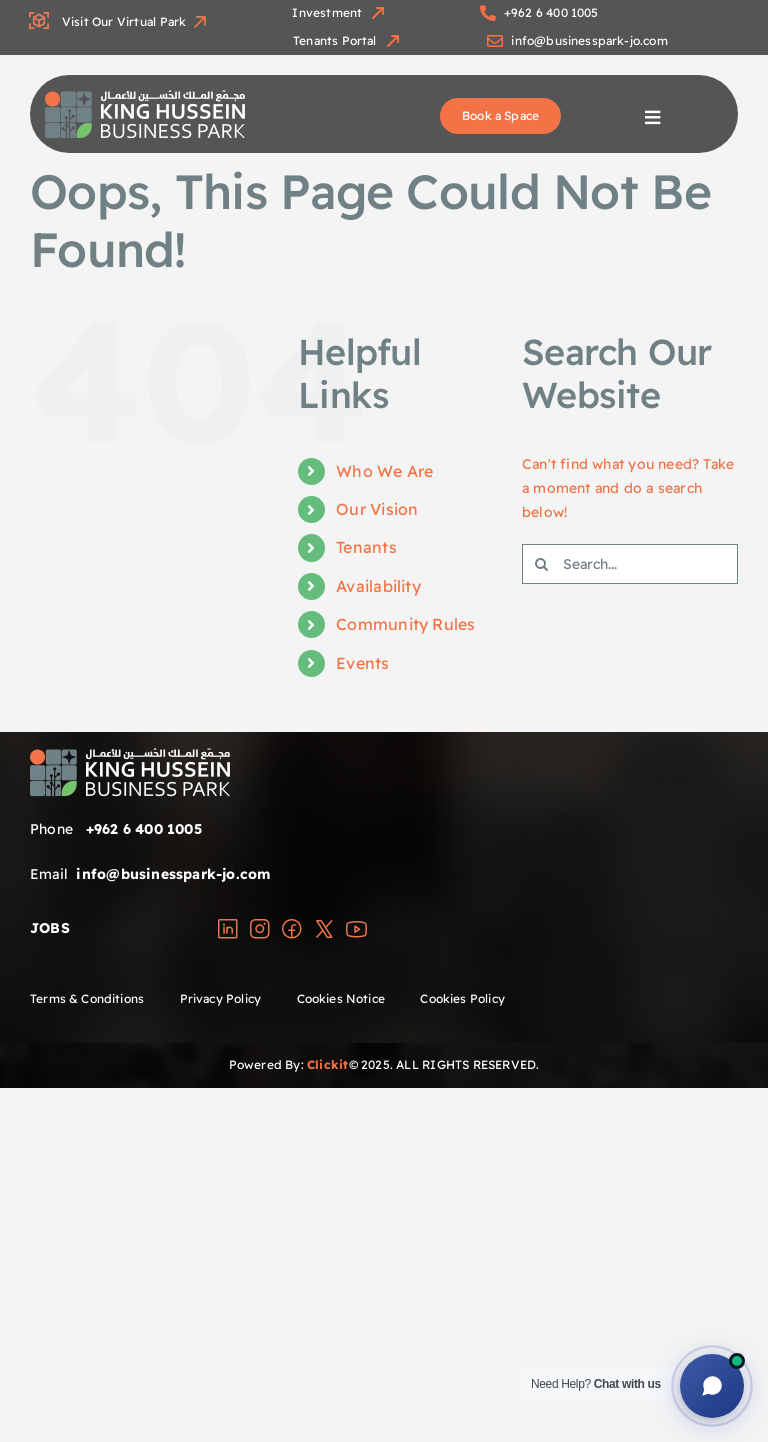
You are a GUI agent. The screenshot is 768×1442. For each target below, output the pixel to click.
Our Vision (377, 509)
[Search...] (630, 564)
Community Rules (405, 624)
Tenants (366, 547)
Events (362, 663)
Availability (378, 586)
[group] (145, 97)
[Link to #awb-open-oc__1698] (652, 117)
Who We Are (384, 471)
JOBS (50, 928)
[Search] (542, 564)
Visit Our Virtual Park (119, 21)
